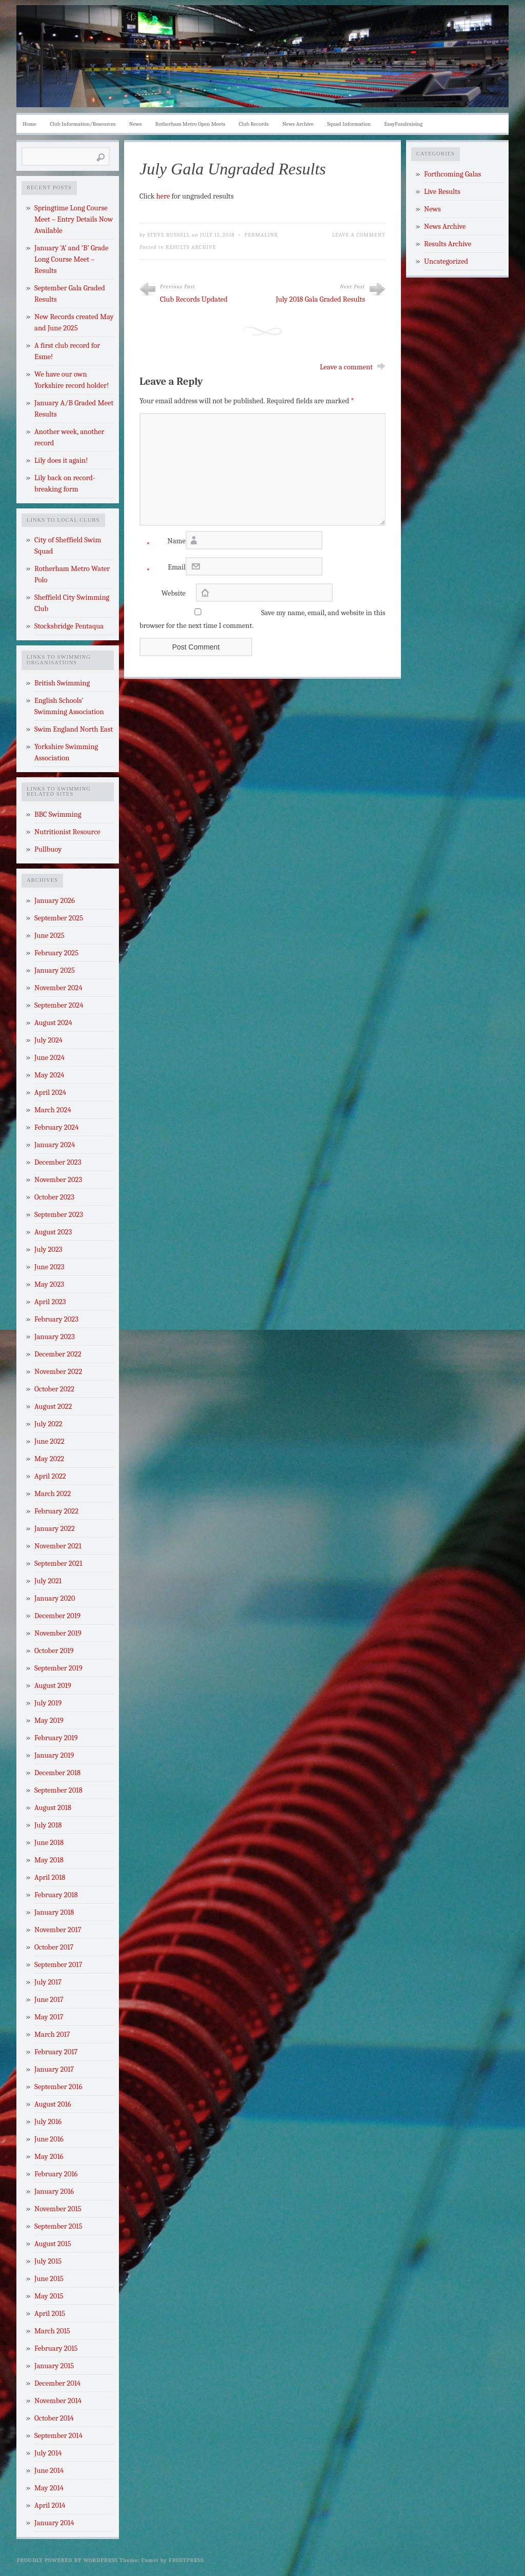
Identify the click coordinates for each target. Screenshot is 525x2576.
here (163, 196)
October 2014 (54, 2418)
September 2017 (58, 1964)
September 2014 (58, 2435)
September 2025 (58, 918)
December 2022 (58, 1354)
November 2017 (58, 1929)
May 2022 (49, 1458)
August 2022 (53, 1406)
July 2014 (48, 2453)
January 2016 (54, 2191)
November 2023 (58, 1179)
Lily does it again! (61, 460)
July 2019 (48, 1703)
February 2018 (56, 1895)
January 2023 (54, 1336)
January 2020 (54, 1598)
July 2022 (48, 1424)
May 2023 (49, 1284)
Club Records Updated (194, 299)
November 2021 (58, 1546)
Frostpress (186, 2560)
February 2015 (56, 2348)
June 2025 (49, 935)
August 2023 (53, 1232)
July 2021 (48, 1581)
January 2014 (54, 2523)
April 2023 (50, 1301)
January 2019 (54, 1755)
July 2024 (48, 1040)
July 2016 (48, 2121)
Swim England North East (73, 729)
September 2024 (58, 1005)
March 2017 (52, 2034)
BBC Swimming (58, 814)
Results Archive (191, 247)
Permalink (261, 234)
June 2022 (49, 1441)
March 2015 (52, 2331)
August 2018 (52, 1807)
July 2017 (48, 1982)
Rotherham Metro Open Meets (190, 124)
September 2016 (58, 2086)
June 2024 (49, 1057)
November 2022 (58, 1371)
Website (173, 593)
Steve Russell (168, 234)
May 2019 (49, 1720)
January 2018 (54, 1912)
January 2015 (54, 2366)
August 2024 (53, 1022)
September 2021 (58, 1563)
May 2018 (49, 1860)
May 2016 (49, 2156)
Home (29, 124)
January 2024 (54, 1144)
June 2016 (49, 2139)
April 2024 (50, 1092)
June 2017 (49, 1999)
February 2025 (56, 953)
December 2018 (57, 1772)
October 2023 (54, 1197)
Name (162, 543)
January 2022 (54, 1528)
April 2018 (49, 1877)
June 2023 (49, 1267)
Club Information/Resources (82, 124)
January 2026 (54, 900)
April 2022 (50, 1476)
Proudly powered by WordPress (66, 2560)
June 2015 (49, 2278)
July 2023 (48, 1249)
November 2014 (58, 2400)
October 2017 (53, 1947)
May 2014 (49, 2488)
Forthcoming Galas (452, 174)
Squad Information (349, 124)
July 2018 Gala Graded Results (320, 299)
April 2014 (49, 2505)
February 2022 (56, 1511)
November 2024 (58, 988)
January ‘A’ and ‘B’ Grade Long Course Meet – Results (71, 259)
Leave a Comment (359, 234)
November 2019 (58, 1633)
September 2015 (58, 2226)
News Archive (298, 124)
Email (162, 569)
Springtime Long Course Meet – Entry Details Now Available (73, 219)
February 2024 (56, 1127)
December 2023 (57, 1162)
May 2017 (49, 2017)
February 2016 (55, 2174)
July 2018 (48, 1825)
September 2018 (58, 1790)
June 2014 (49, 2470)
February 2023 (56, 1319)
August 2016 (52, 2104)
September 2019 (58, 1668)
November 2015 (58, 2209)
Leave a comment (346, 367)
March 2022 (52, 1493)
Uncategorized (446, 261)
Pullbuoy (48, 849)
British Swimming (62, 683)
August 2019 (52, 1685)
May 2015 (49, 2296)
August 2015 (52, 2243)
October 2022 (54, 1389)
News (135, 124)
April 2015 (49, 2313)
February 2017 (55, 2052)
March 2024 (52, 1110)
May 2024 (49, 1075)
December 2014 (57, 2383)
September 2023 (58, 1214)
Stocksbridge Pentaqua (69, 626)
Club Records (254, 124)
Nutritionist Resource (67, 832)
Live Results (442, 191)
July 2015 (48, 2261)
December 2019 (57, 1615)
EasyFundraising (403, 124)
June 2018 (49, 1842)
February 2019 (56, 1738)
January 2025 (54, 970)
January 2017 (54, 2069)
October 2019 (54, 1650)
